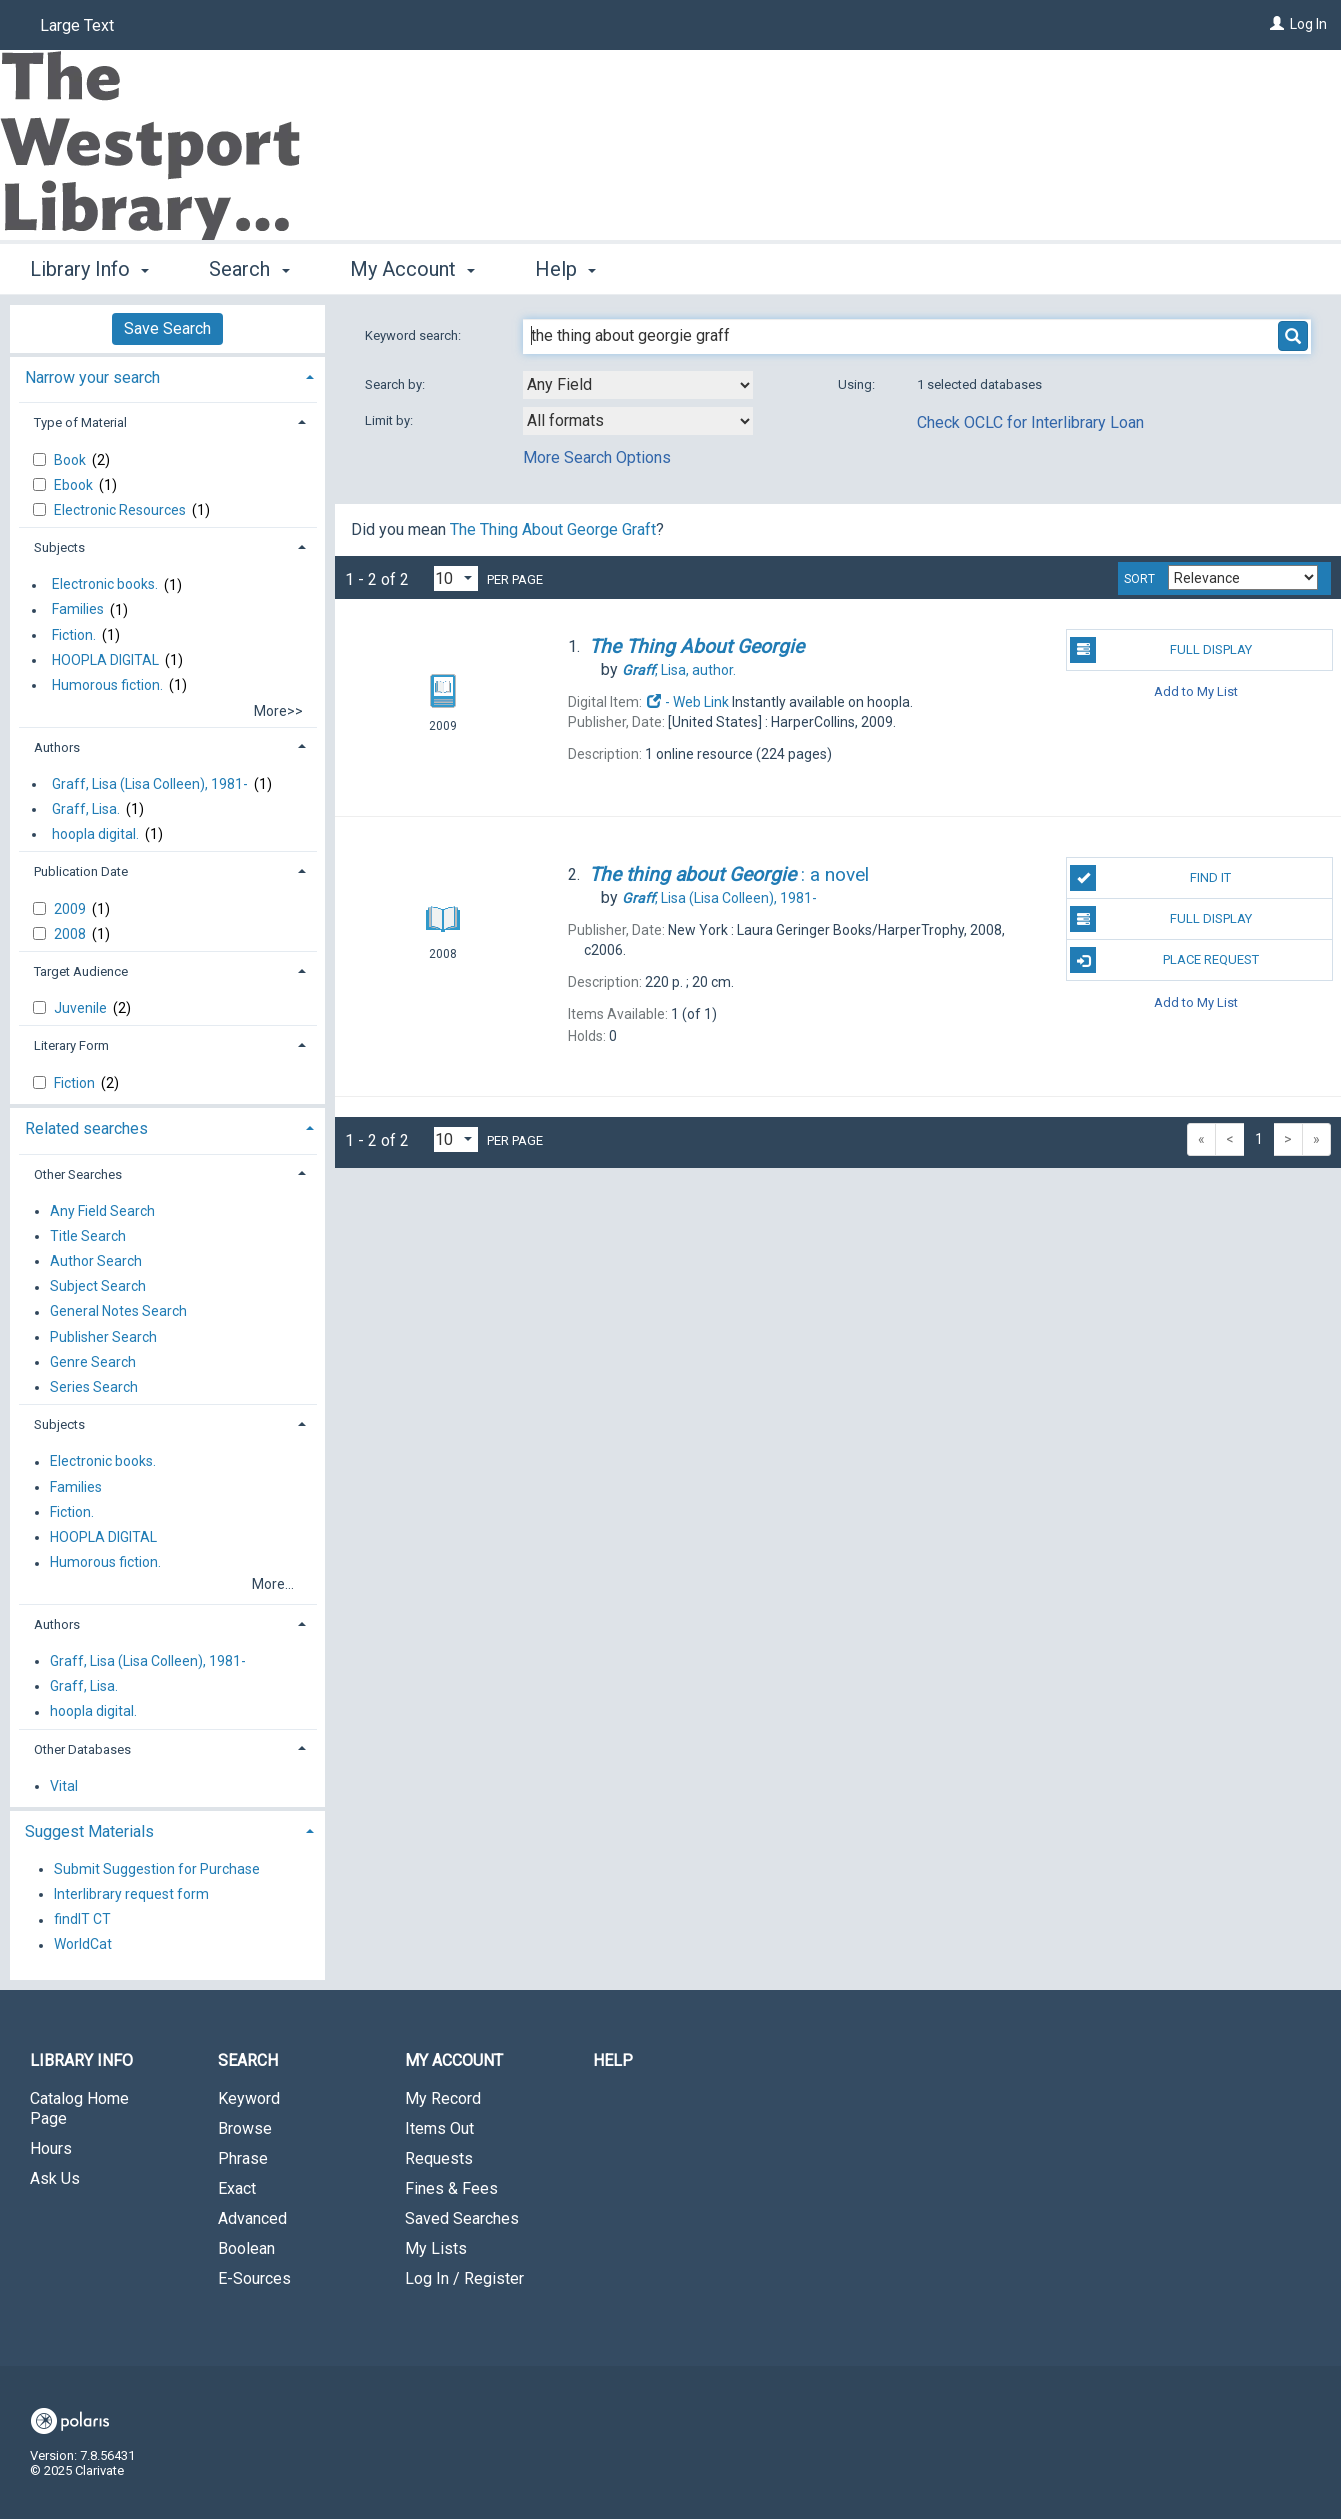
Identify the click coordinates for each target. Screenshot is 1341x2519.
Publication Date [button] (81, 871)
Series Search (94, 1387)
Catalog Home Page (79, 2108)
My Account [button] (412, 269)
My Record (443, 2098)
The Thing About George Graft (553, 529)
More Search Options (597, 457)
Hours (51, 2148)
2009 (71, 909)
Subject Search (98, 1287)
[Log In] (1277, 24)
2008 (71, 934)
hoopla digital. (95, 834)
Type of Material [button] (80, 422)
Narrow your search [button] (92, 377)
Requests (439, 2158)
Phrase (243, 2158)
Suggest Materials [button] (89, 1831)
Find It (1150, 878)
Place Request (1164, 960)
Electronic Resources (121, 510)
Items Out (439, 2128)
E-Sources (254, 2278)
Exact (237, 2188)
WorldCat (83, 1945)
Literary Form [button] (71, 1045)
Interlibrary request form (131, 1894)
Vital (64, 1786)
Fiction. (74, 635)
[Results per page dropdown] (456, 578)
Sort (1139, 579)
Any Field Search (102, 1211)
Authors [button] (57, 747)
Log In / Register (464, 2278)
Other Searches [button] (78, 1174)
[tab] (167, 375)
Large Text (77, 25)
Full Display (1160, 650)
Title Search (88, 1236)
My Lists (436, 2248)
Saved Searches (462, 2218)
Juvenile (82, 1008)
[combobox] (638, 385)
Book (71, 460)
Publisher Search (103, 1337)
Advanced (252, 2218)
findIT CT (82, 1920)
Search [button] (249, 269)
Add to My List (1196, 691)
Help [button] (565, 269)
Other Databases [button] (82, 1749)
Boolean (246, 2248)
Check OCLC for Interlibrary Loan (1030, 422)
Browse (245, 2128)
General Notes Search (118, 1312)
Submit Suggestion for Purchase (157, 1869)
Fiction (76, 1083)
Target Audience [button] (81, 971)
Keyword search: (414, 335)
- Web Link (687, 702)
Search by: (396, 384)
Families (78, 610)
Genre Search (93, 1362)
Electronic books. (105, 585)
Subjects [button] (59, 547)
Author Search (96, 1261)
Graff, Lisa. (86, 809)
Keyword (249, 2098)
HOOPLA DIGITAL (105, 660)
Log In (1308, 24)
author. (679, 670)
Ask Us (55, 2178)
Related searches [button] (86, 1128)
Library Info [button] (89, 269)
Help (613, 2060)
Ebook (75, 485)
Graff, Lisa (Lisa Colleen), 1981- (150, 784)
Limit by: (390, 420)
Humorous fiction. (107, 685)
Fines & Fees (451, 2188)
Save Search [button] (167, 328)
